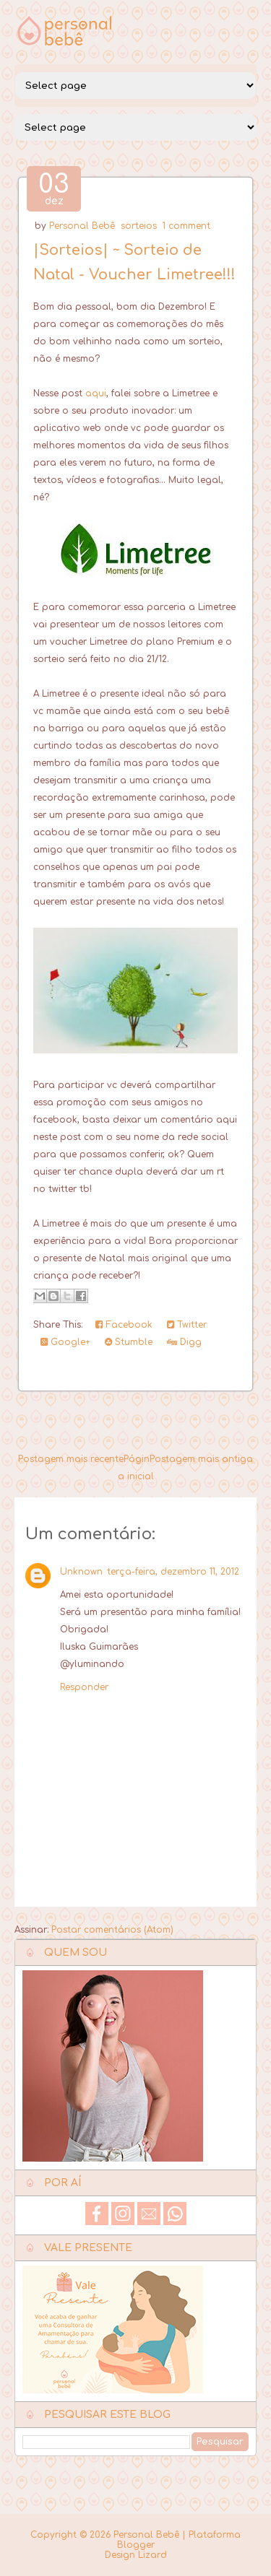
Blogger (136, 2545)
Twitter (187, 1325)
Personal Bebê (82, 226)
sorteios (139, 226)
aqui (95, 393)
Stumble (128, 1342)
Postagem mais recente (71, 1459)
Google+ (65, 1342)
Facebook (123, 1325)
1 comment (186, 226)
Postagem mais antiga (201, 1459)
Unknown (81, 1572)
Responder (84, 1687)
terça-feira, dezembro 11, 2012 (173, 1572)
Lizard (152, 2555)
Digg (184, 1342)
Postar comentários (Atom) (112, 1930)
